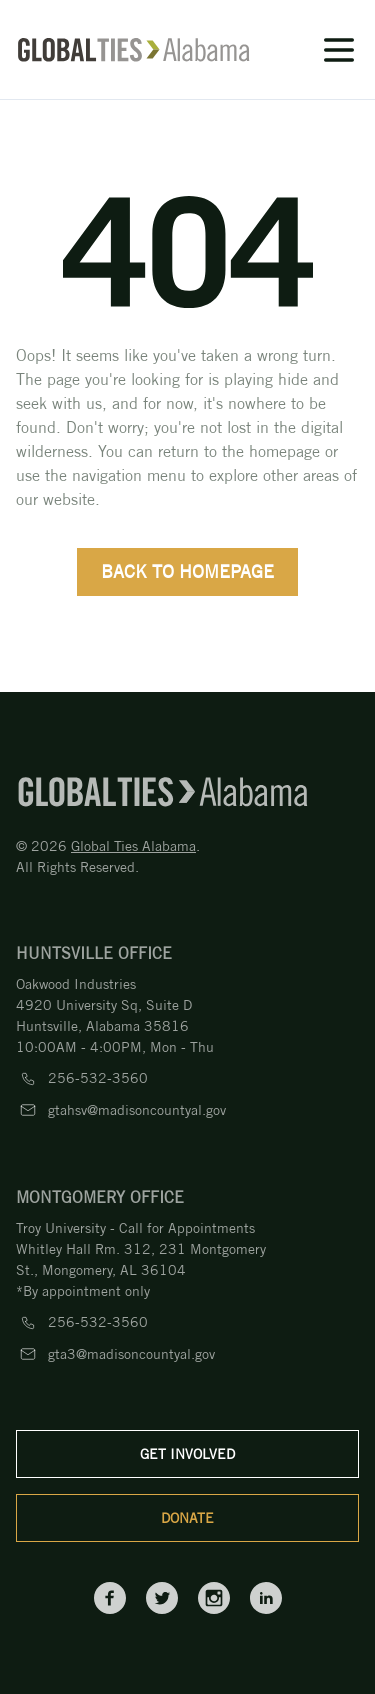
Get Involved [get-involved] (187, 1454)
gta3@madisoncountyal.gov (131, 1354)
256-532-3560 (98, 1078)
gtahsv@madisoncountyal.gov (137, 1110)
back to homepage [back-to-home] (187, 571)
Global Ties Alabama (133, 846)
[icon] (304, 50)
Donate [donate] (187, 1518)
